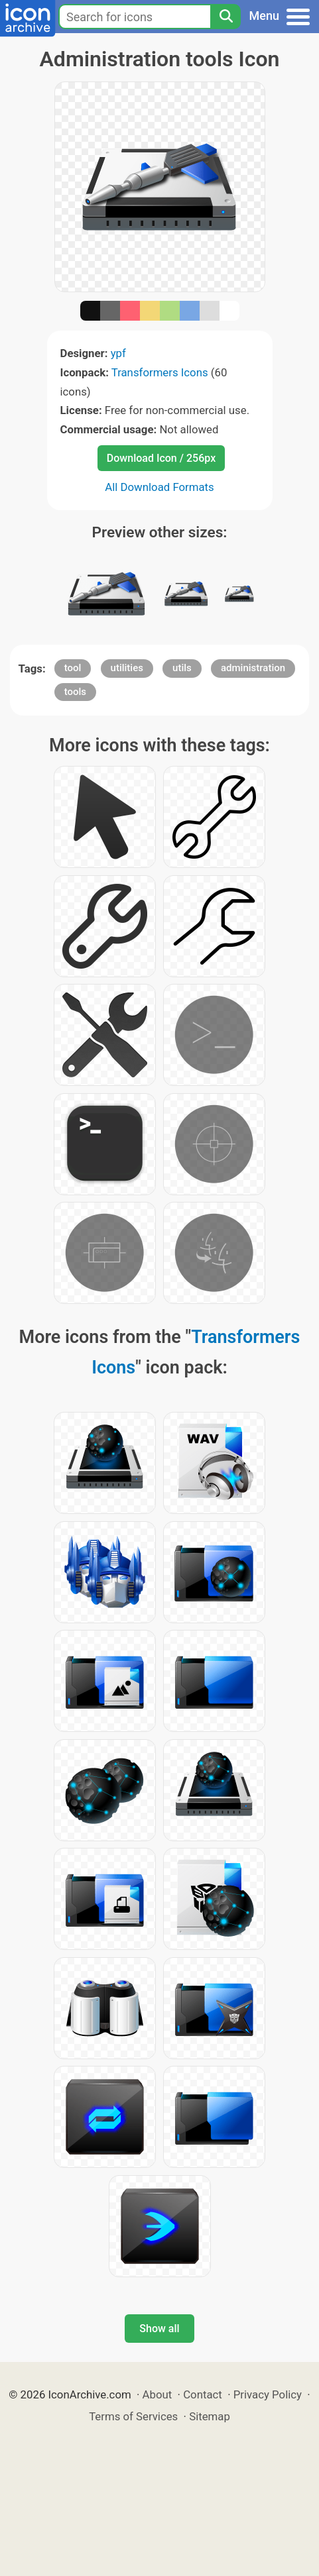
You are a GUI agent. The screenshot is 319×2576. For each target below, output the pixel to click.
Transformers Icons (159, 372)
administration (253, 668)
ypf (118, 353)
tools (75, 692)
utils (182, 668)
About (157, 2394)
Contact (202, 2394)
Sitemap (209, 2416)
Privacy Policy (267, 2394)
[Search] (225, 16)
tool (73, 668)
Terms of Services (133, 2416)
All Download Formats (159, 487)
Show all (159, 2328)
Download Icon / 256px (161, 458)
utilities (127, 668)
